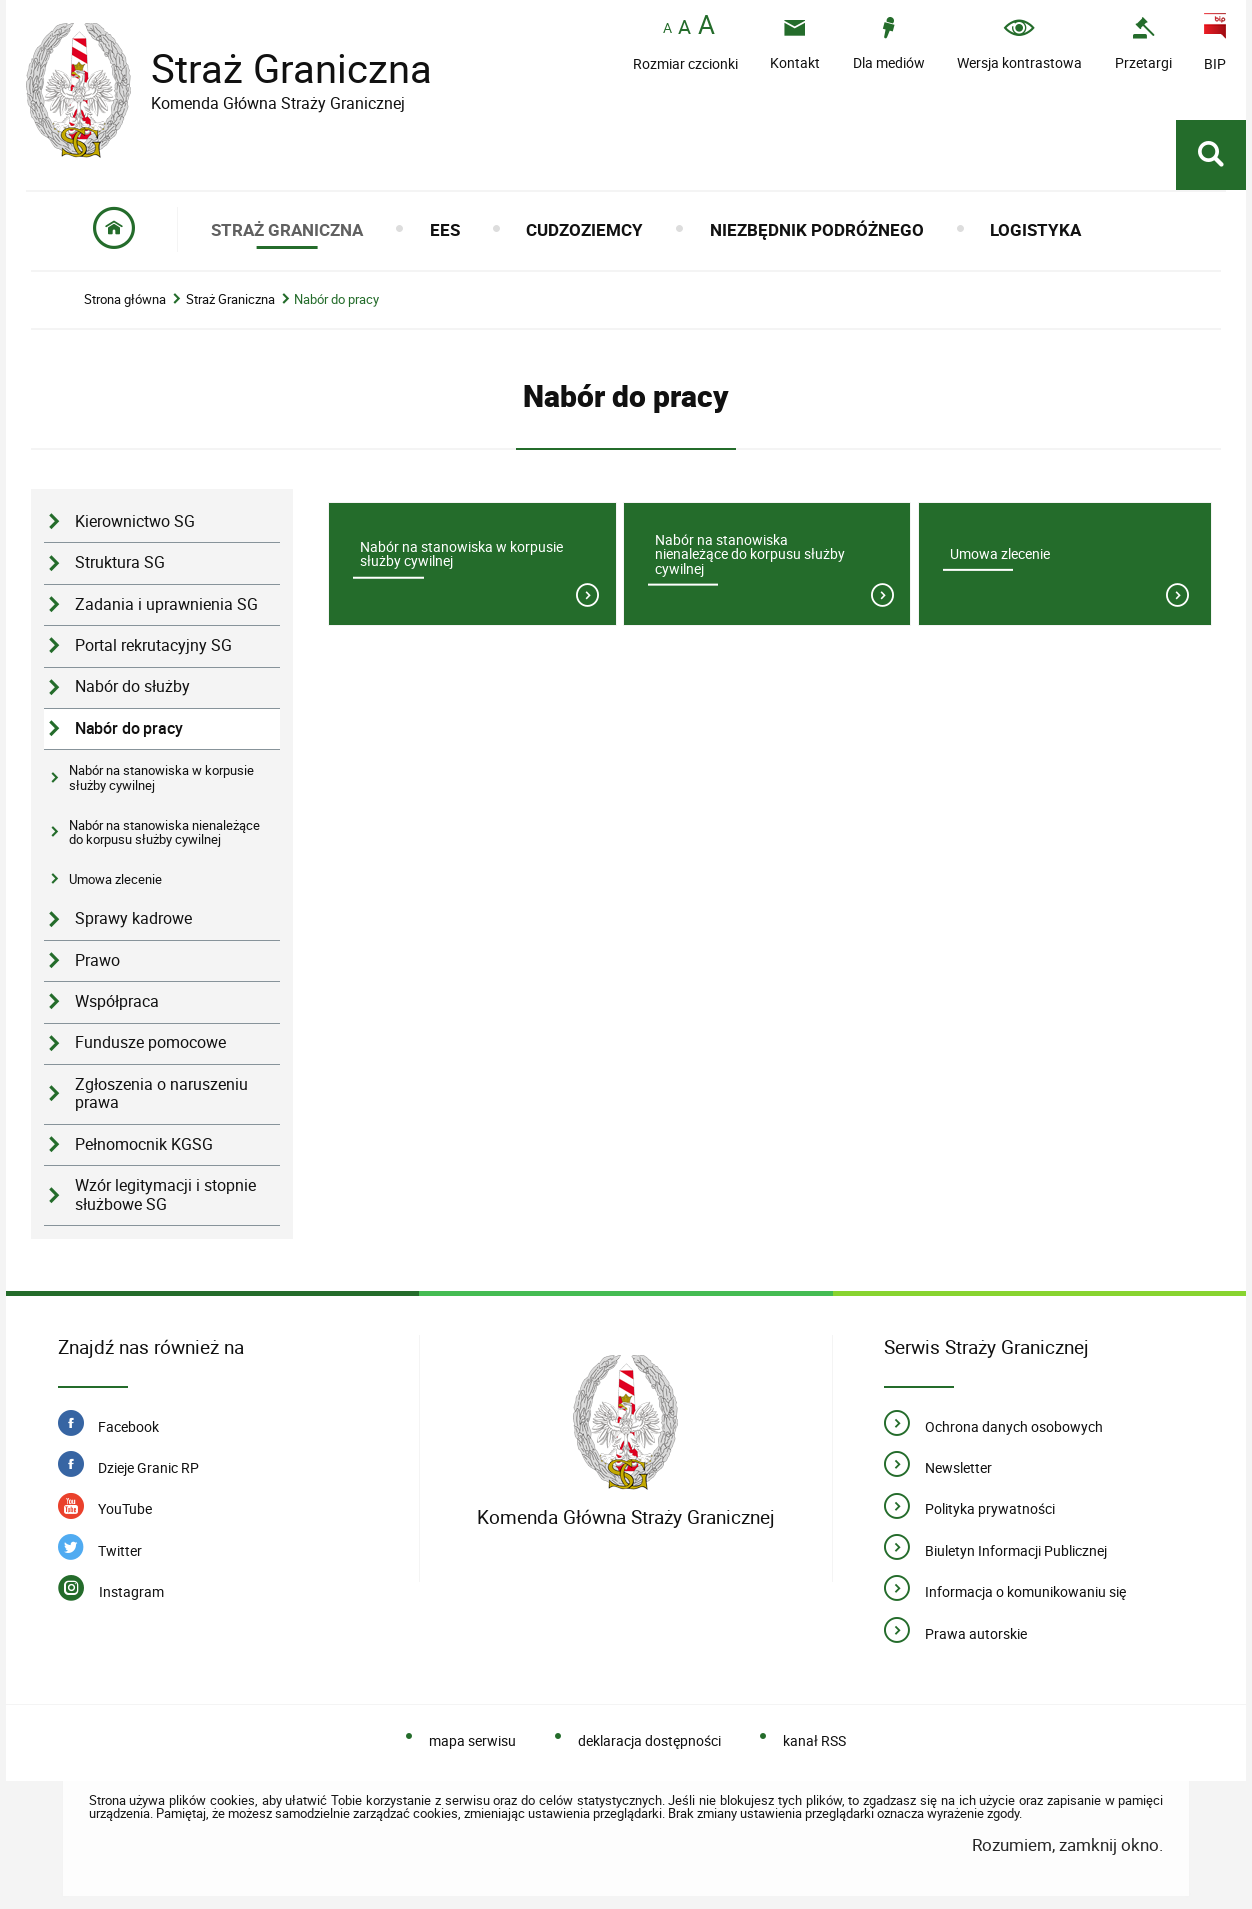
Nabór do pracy (336, 299)
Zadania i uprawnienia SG (166, 604)
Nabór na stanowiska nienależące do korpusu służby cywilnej (164, 832)
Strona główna (125, 299)
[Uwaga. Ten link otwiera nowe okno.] (1143, 43)
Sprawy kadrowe (133, 918)
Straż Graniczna (276, 68)
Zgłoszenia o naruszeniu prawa (161, 1094)
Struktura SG (120, 562)
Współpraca (117, 1001)
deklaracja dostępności (649, 1740)
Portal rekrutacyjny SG (153, 645)
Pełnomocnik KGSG (144, 1144)
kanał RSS (814, 1740)
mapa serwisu (472, 1740)
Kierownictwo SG (135, 521)
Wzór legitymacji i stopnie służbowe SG (165, 1195)
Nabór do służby (132, 686)
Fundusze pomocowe (150, 1042)
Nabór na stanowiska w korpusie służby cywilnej (161, 777)
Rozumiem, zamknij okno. (1067, 1844)
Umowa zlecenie (115, 879)
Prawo (97, 960)
